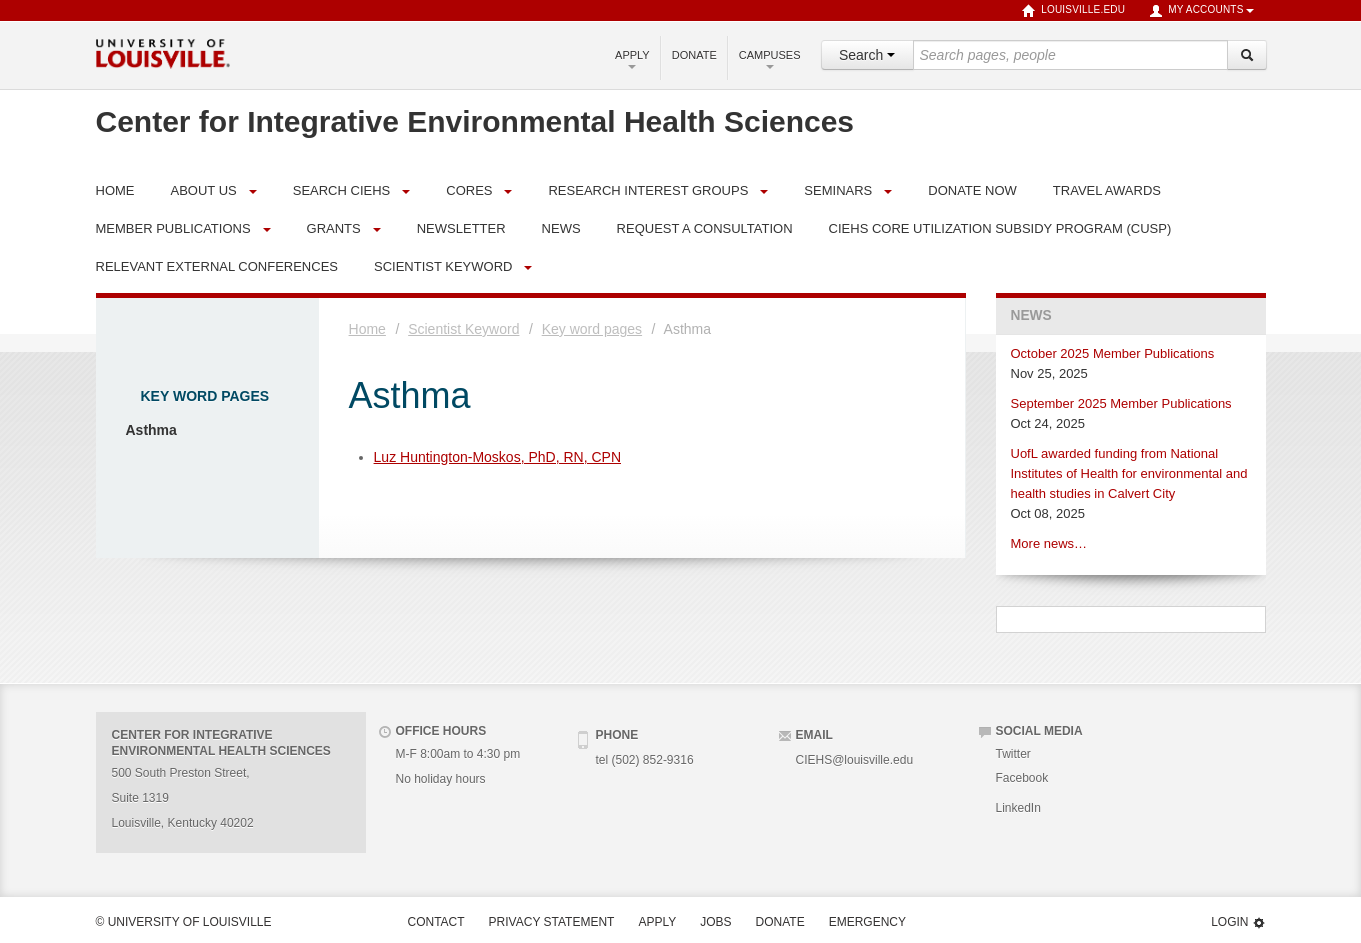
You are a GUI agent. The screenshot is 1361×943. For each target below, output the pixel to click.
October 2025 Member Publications (1113, 353)
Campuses (770, 59)
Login (1238, 922)
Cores (469, 190)
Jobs (715, 922)
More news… (1049, 543)
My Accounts (1201, 11)
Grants (334, 228)
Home (367, 329)
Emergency (867, 922)
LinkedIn (1018, 808)
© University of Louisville (184, 922)
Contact (436, 922)
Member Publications (173, 228)
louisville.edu (1073, 11)
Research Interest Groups (648, 190)
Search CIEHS (342, 190)
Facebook (1022, 778)
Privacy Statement (552, 922)
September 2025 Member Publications (1121, 403)
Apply (632, 59)
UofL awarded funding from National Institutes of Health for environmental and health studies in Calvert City (1129, 473)
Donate (694, 55)
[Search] (1247, 55)
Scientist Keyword (443, 266)
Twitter (1013, 754)
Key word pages (205, 396)
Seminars (838, 190)
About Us (204, 190)
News (1031, 315)
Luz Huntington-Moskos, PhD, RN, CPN (497, 457)
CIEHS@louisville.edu (855, 760)
